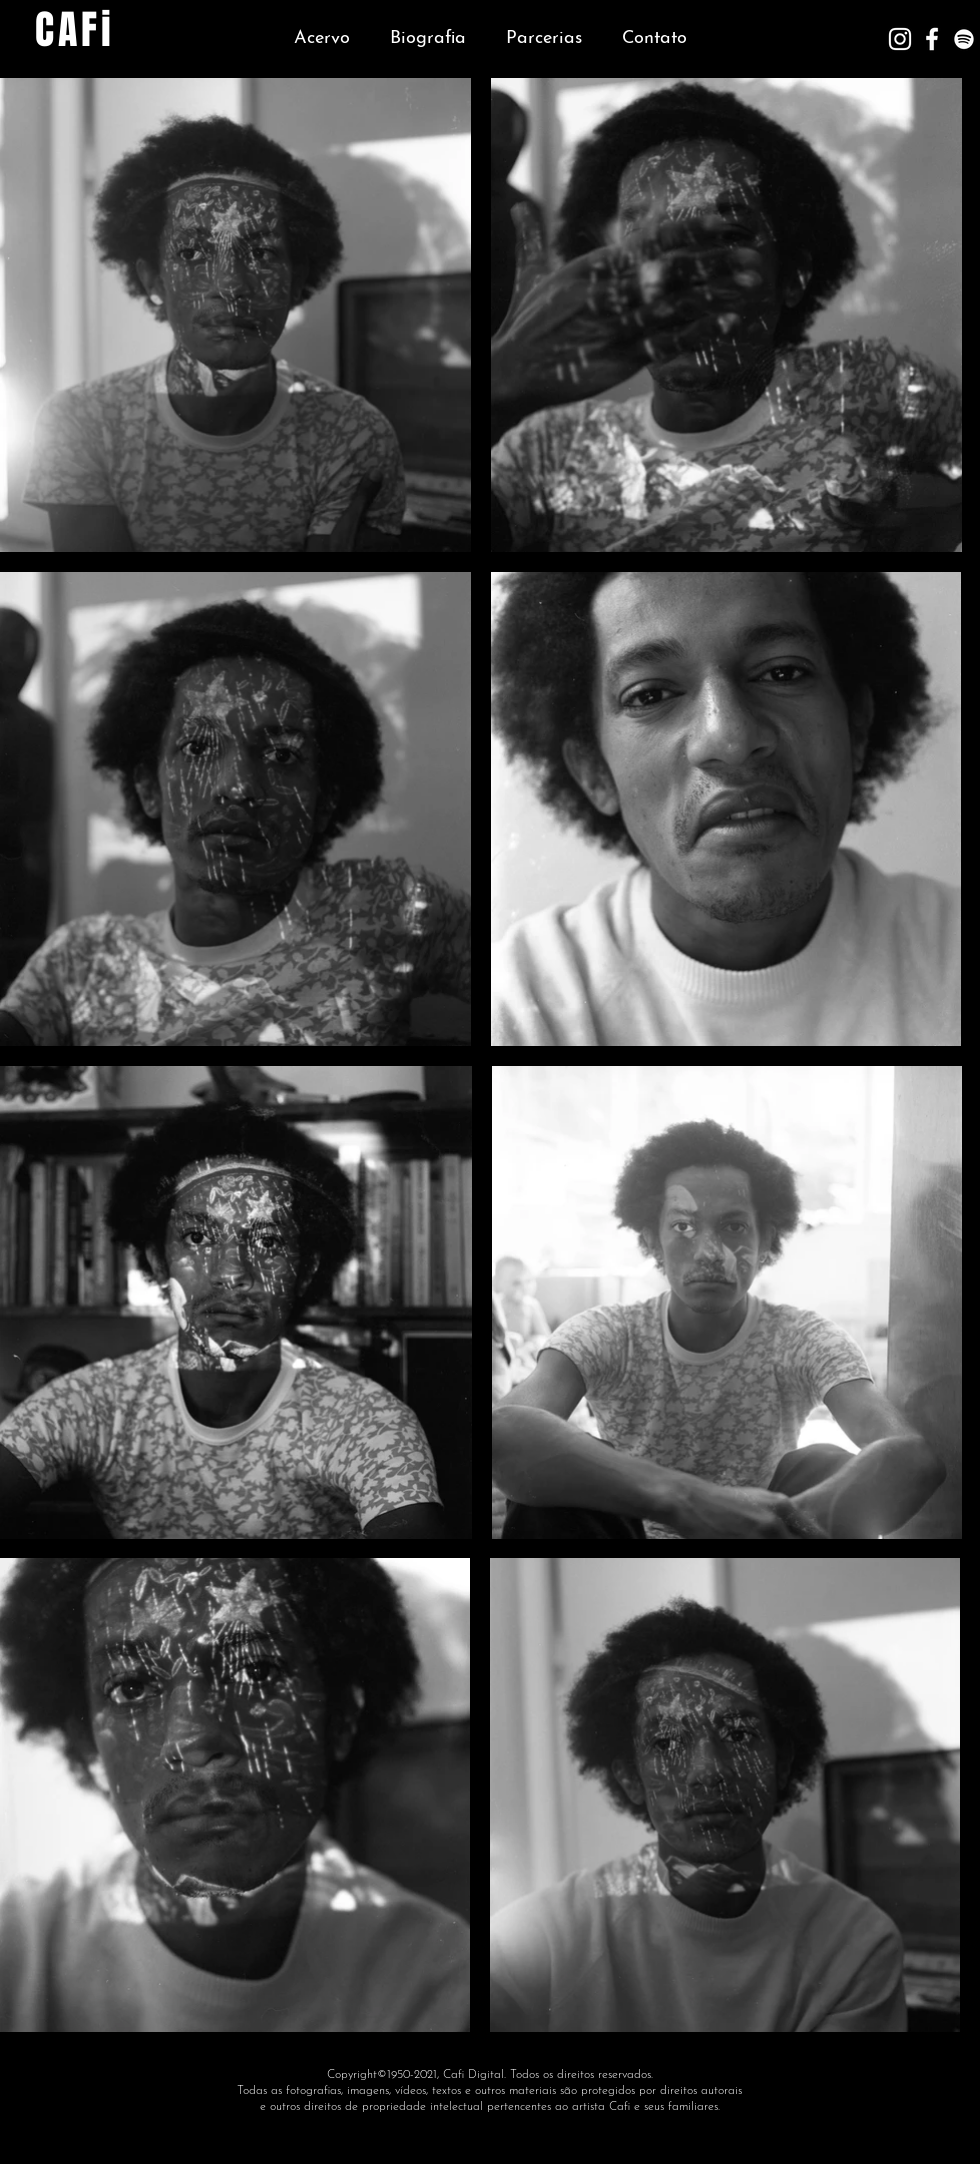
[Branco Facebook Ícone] (932, 39)
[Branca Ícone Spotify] (964, 39)
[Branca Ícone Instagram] (900, 39)
